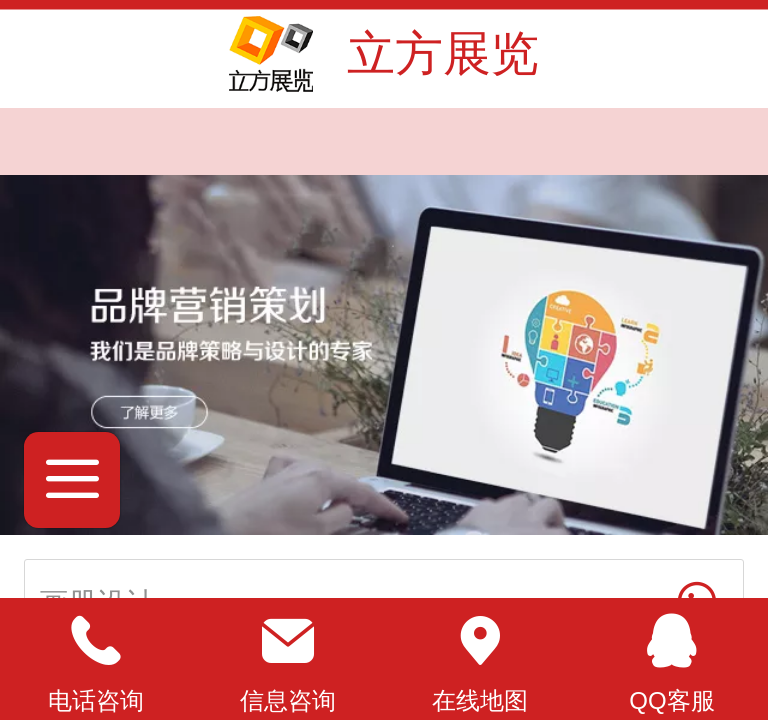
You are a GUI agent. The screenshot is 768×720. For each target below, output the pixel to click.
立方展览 (443, 53)
